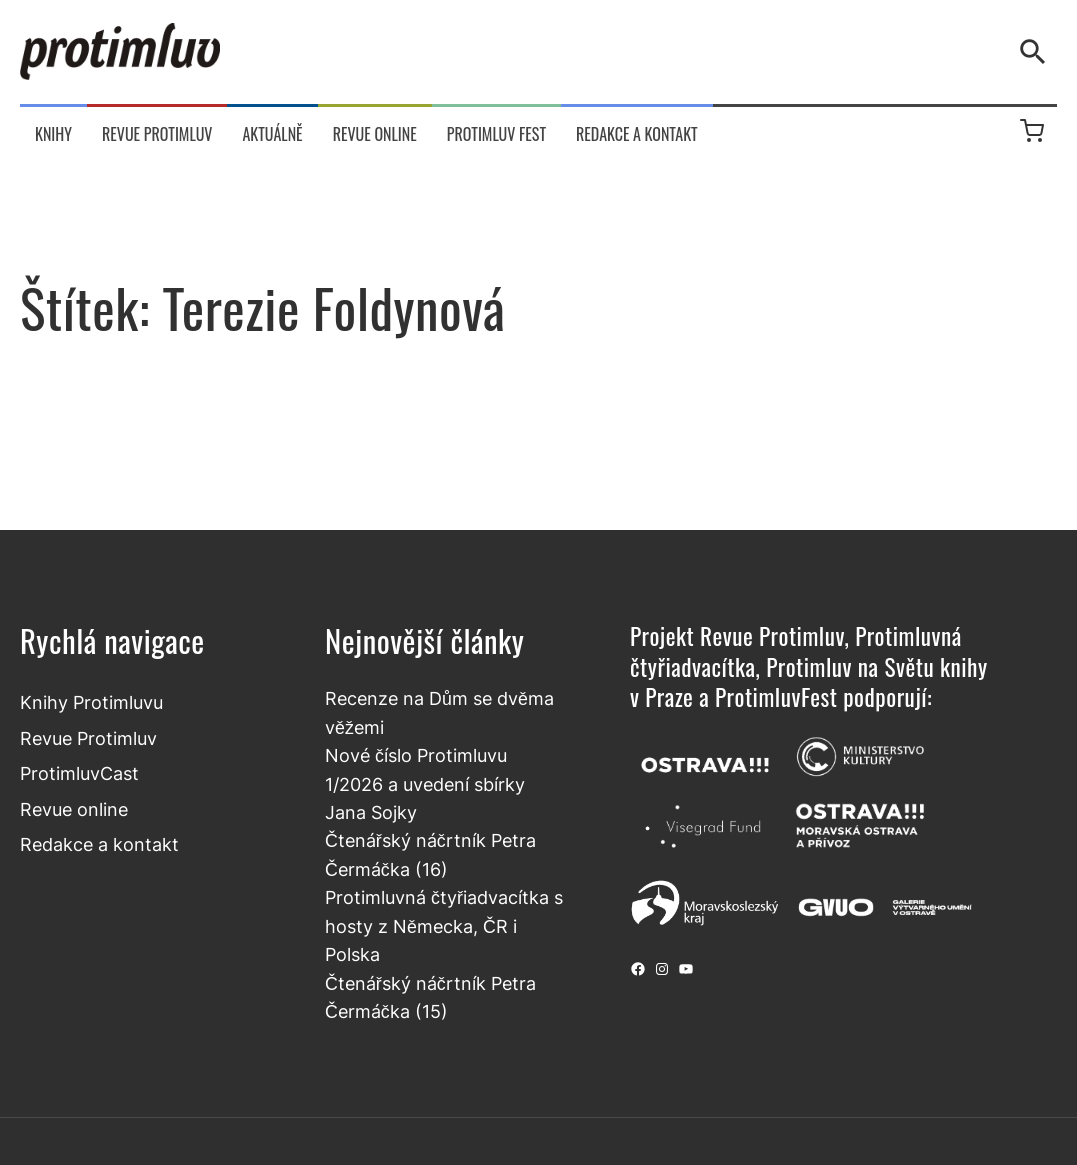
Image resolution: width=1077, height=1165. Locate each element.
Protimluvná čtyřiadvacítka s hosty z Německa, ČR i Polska (444, 926)
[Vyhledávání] (1037, 52)
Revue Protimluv (88, 738)
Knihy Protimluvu (91, 702)
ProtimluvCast (79, 773)
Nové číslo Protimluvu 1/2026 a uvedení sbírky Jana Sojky (425, 784)
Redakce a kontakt (99, 844)
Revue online (74, 809)
